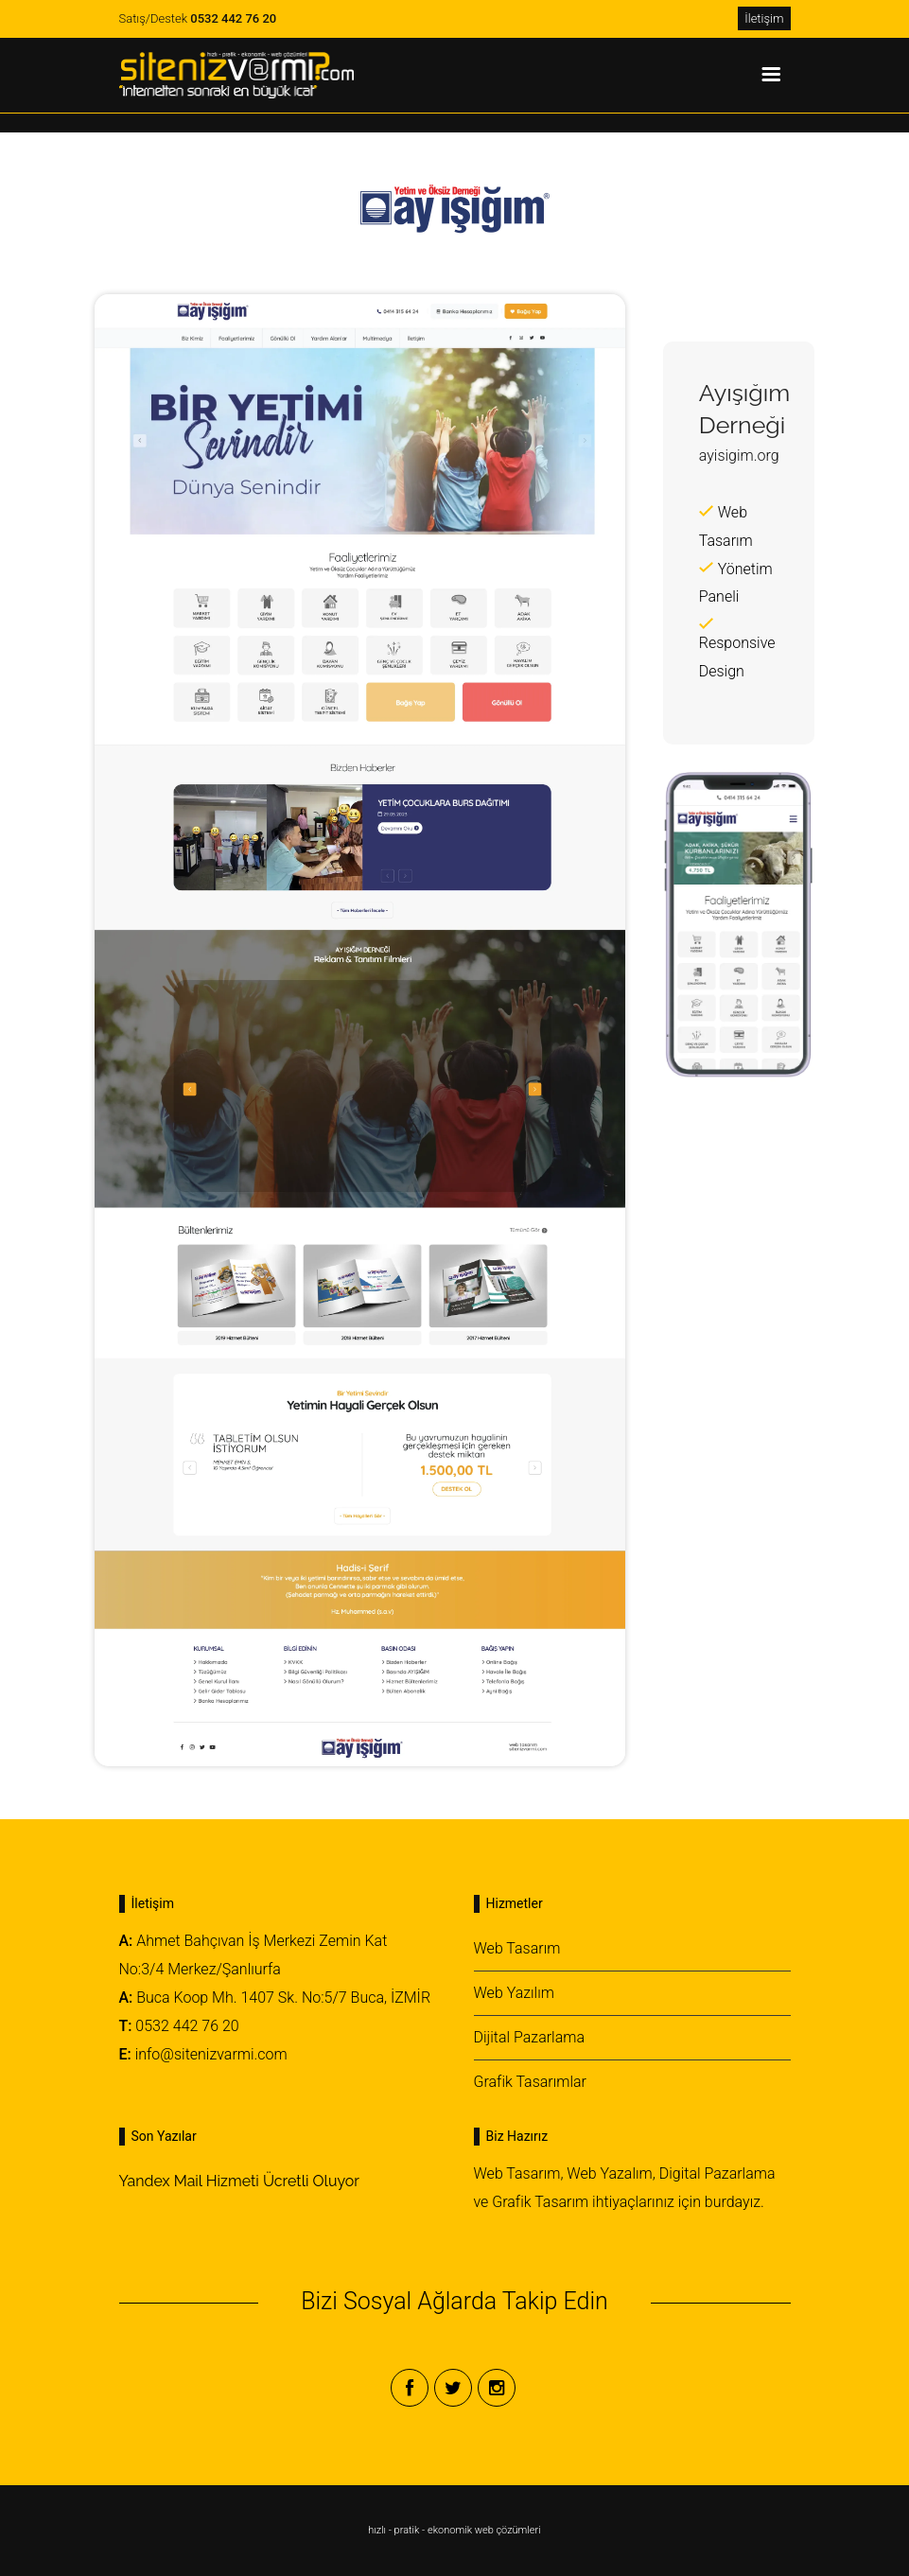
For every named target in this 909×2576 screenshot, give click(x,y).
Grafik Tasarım (540, 2202)
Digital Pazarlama (717, 2173)
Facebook (409, 2388)
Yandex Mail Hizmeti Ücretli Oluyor (239, 2181)
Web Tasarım (517, 1948)
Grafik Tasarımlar (530, 2082)
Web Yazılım (514, 1993)
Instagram (497, 2388)
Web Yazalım (609, 2173)
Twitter (453, 2388)
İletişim (763, 18)
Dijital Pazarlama (530, 2037)
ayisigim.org (739, 455)
